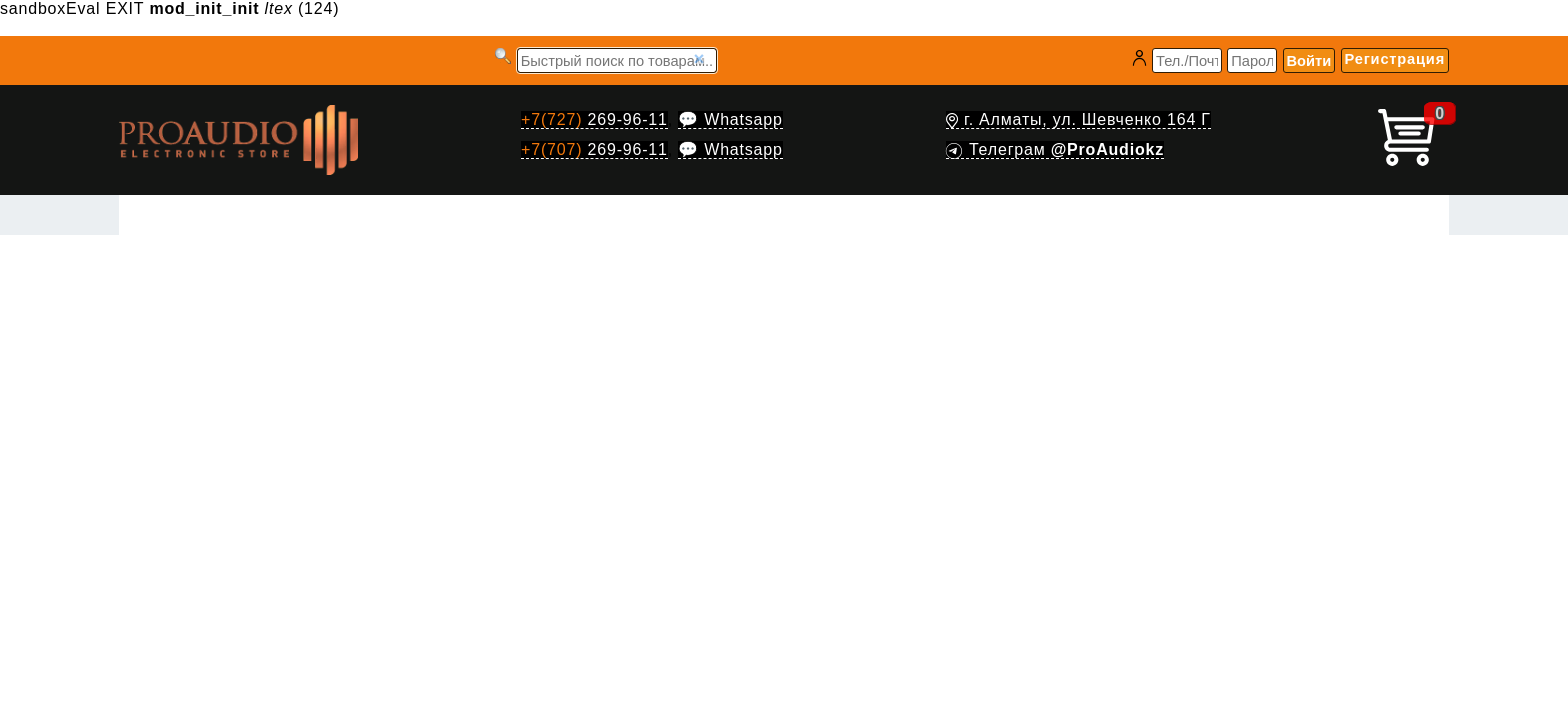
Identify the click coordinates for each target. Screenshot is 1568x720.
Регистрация (1395, 59)
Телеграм (1055, 149)
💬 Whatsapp (730, 119)
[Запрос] (617, 60)
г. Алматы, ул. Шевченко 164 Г (1078, 119)
